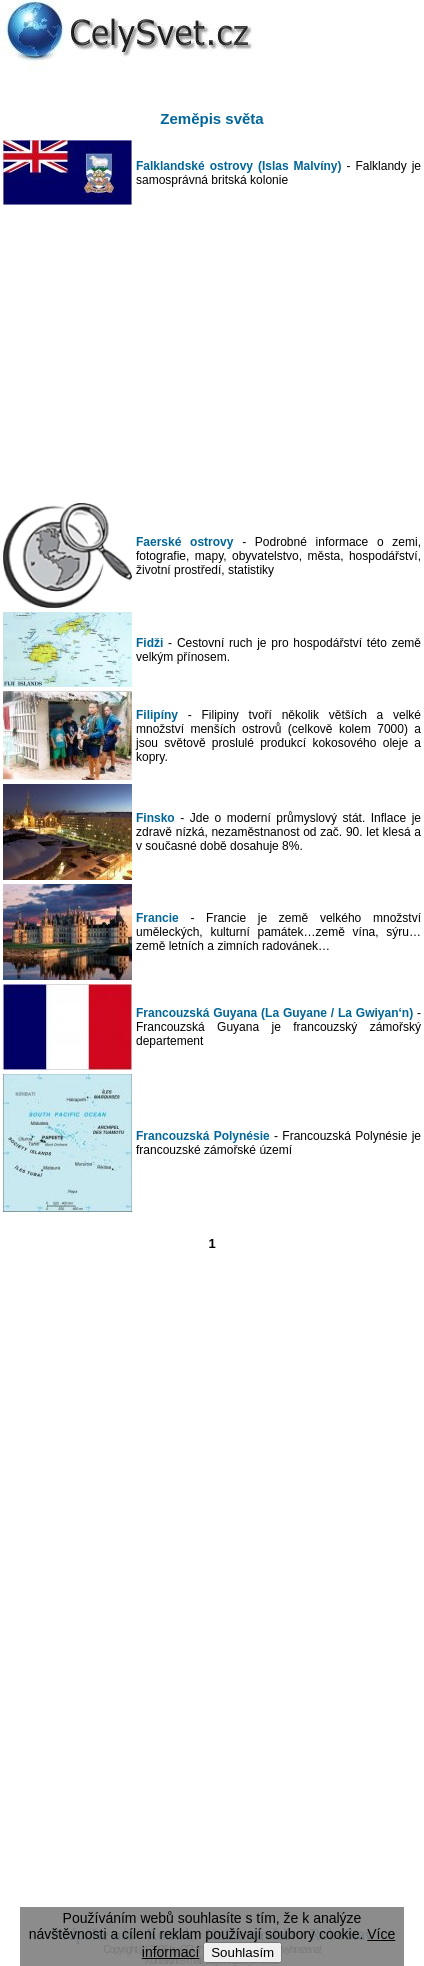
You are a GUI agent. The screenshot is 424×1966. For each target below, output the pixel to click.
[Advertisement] (212, 354)
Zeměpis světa (211, 118)
